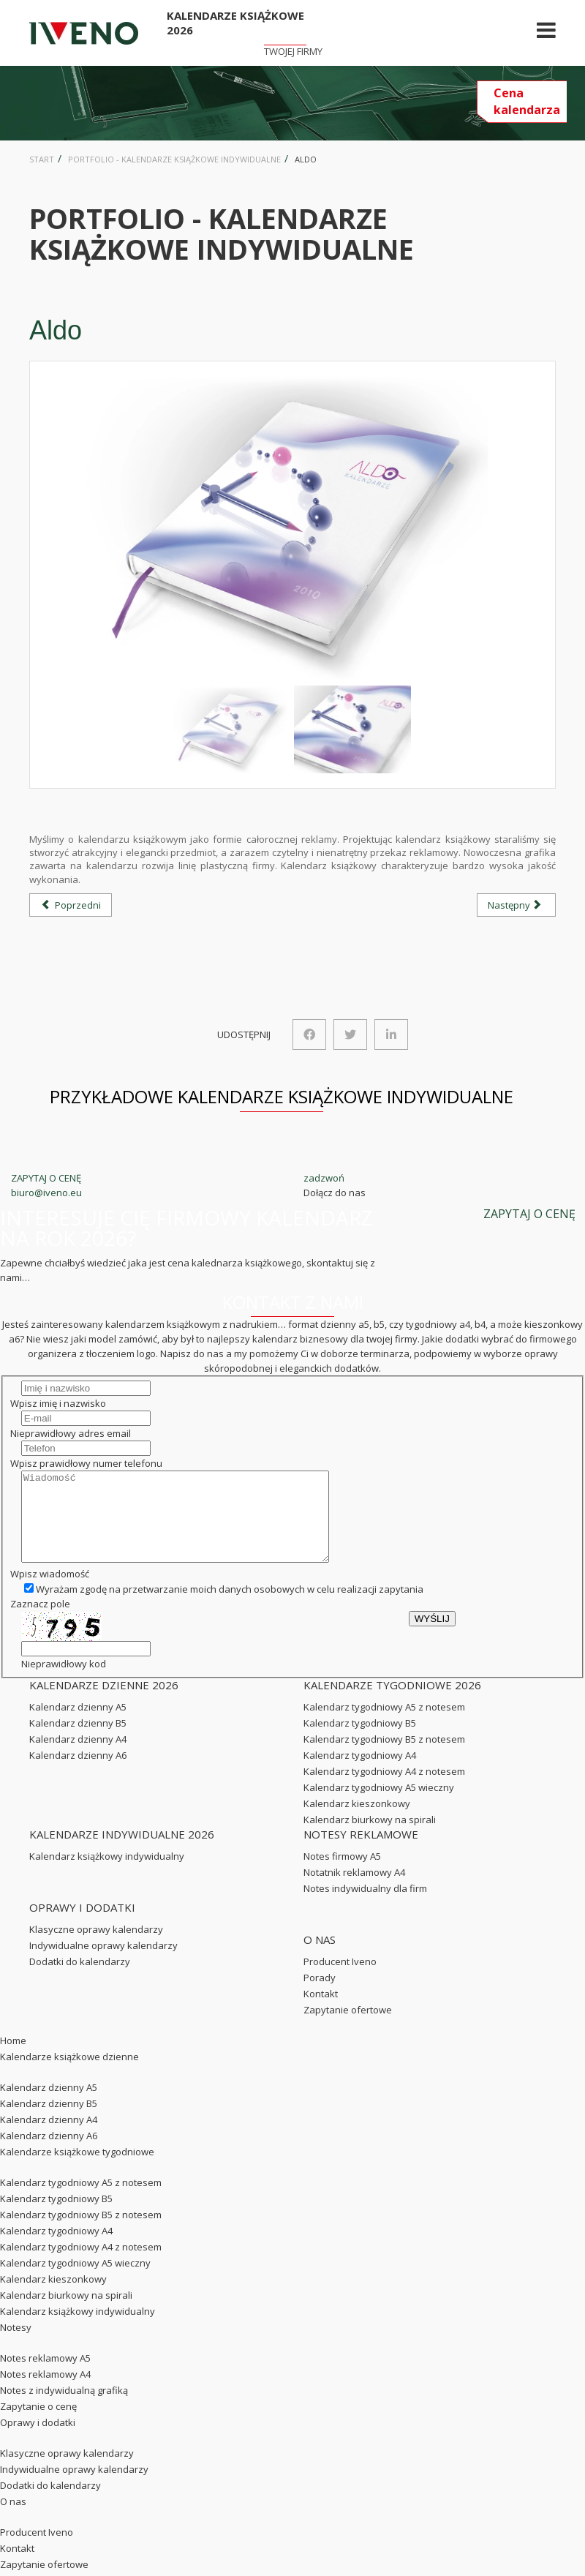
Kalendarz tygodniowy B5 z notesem (384, 1756)
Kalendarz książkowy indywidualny (106, 1873)
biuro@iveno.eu (46, 1192)
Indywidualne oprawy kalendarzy (103, 1962)
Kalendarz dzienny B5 (78, 1740)
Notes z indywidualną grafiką (64, 2407)
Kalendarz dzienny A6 (78, 1772)
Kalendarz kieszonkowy (356, 1821)
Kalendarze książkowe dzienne (69, 2074)
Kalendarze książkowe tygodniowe (77, 2169)
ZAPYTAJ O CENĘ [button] (529, 1214)
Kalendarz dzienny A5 (78, 1724)
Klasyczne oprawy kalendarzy (96, 1946)
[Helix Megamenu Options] (546, 33)
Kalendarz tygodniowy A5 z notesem (384, 1724)
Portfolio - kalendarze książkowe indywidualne (174, 159)
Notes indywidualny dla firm (365, 1905)
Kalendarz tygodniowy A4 (359, 1772)
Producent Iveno (340, 1979)
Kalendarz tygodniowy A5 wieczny (378, 1804)
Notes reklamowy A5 (45, 2375)
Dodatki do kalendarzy (79, 1979)
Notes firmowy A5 (342, 1873)
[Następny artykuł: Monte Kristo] (516, 905)
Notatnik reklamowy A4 (354, 1889)
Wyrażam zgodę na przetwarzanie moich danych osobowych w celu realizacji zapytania (223, 1606)
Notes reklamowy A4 (45, 2391)
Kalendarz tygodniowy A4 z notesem (384, 1788)
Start (41, 159)
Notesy (15, 2344)
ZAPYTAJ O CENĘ (46, 1177)
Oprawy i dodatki (37, 2440)
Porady (319, 1995)
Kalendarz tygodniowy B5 (359, 1740)
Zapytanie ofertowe (347, 2027)
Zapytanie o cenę (38, 2423)
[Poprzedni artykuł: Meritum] (70, 905)
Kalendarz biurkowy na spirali (369, 1837)
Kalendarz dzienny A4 (78, 1756)
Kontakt (320, 2011)
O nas (13, 2519)
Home (13, 2058)
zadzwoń (323, 1177)
